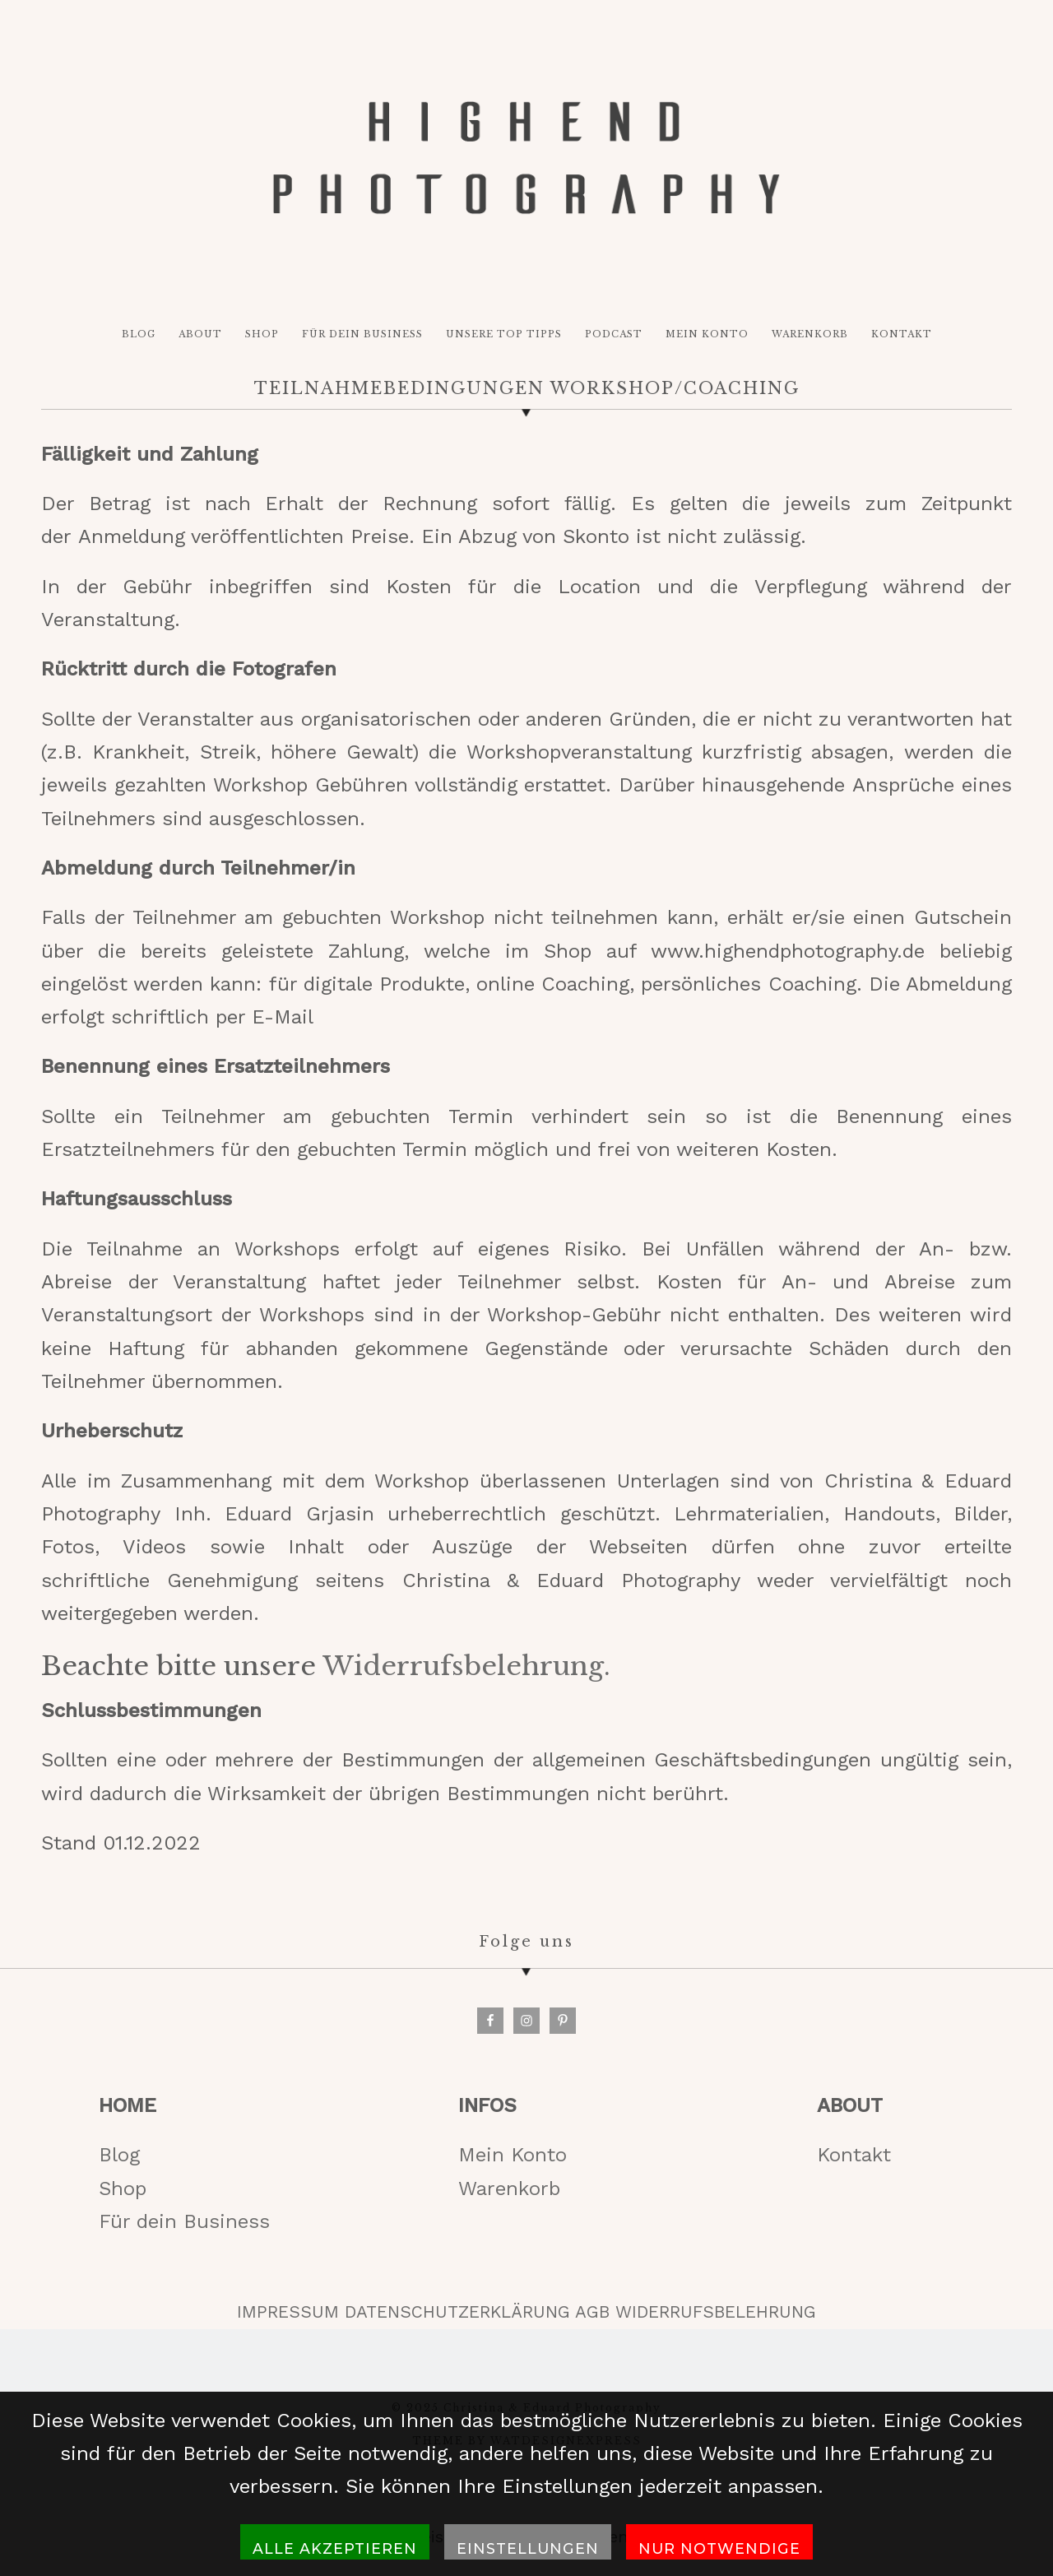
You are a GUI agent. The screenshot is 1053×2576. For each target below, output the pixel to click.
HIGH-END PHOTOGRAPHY (526, 157)
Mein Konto (512, 2154)
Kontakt (854, 2154)
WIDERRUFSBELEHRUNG (715, 2312)
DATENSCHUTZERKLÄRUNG (457, 2312)
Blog (119, 2154)
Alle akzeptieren (335, 2548)
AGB (592, 2312)
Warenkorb (509, 2188)
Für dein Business (184, 2221)
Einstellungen (528, 2548)
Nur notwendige (719, 2548)
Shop (122, 2188)
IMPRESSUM (288, 2312)
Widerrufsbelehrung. (466, 1666)
